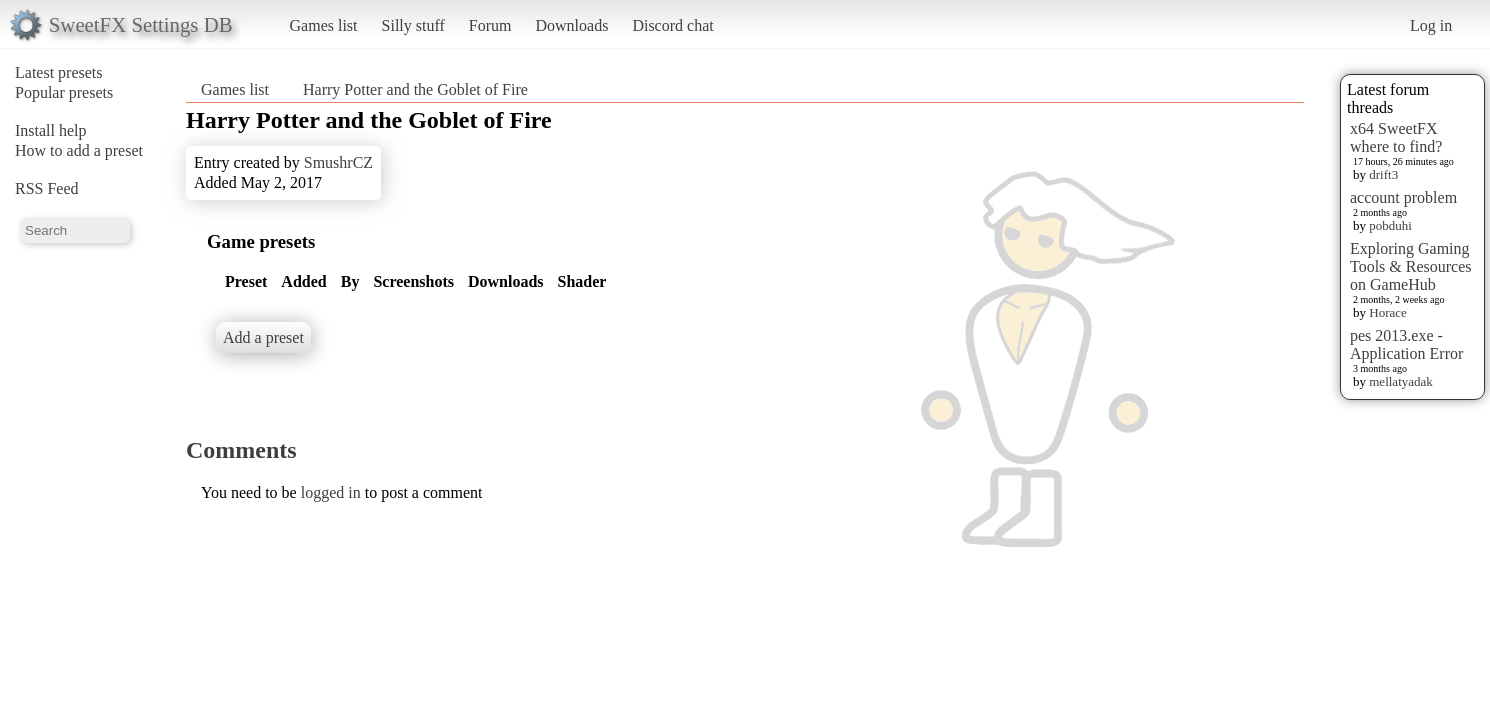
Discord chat (672, 25)
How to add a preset (79, 150)
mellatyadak (1401, 381)
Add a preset (263, 337)
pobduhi (1390, 225)
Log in (1431, 25)
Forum (490, 25)
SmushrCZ (338, 162)
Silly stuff (413, 25)
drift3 (1383, 174)
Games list (324, 25)
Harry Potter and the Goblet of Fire (415, 89)
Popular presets (64, 92)
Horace (1388, 312)
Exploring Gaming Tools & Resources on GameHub (1411, 266)
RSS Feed (47, 188)
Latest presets (59, 72)
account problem (1403, 197)
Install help (51, 130)
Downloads (571, 25)
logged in (331, 492)
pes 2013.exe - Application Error (1406, 344)
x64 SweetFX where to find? (1396, 137)
